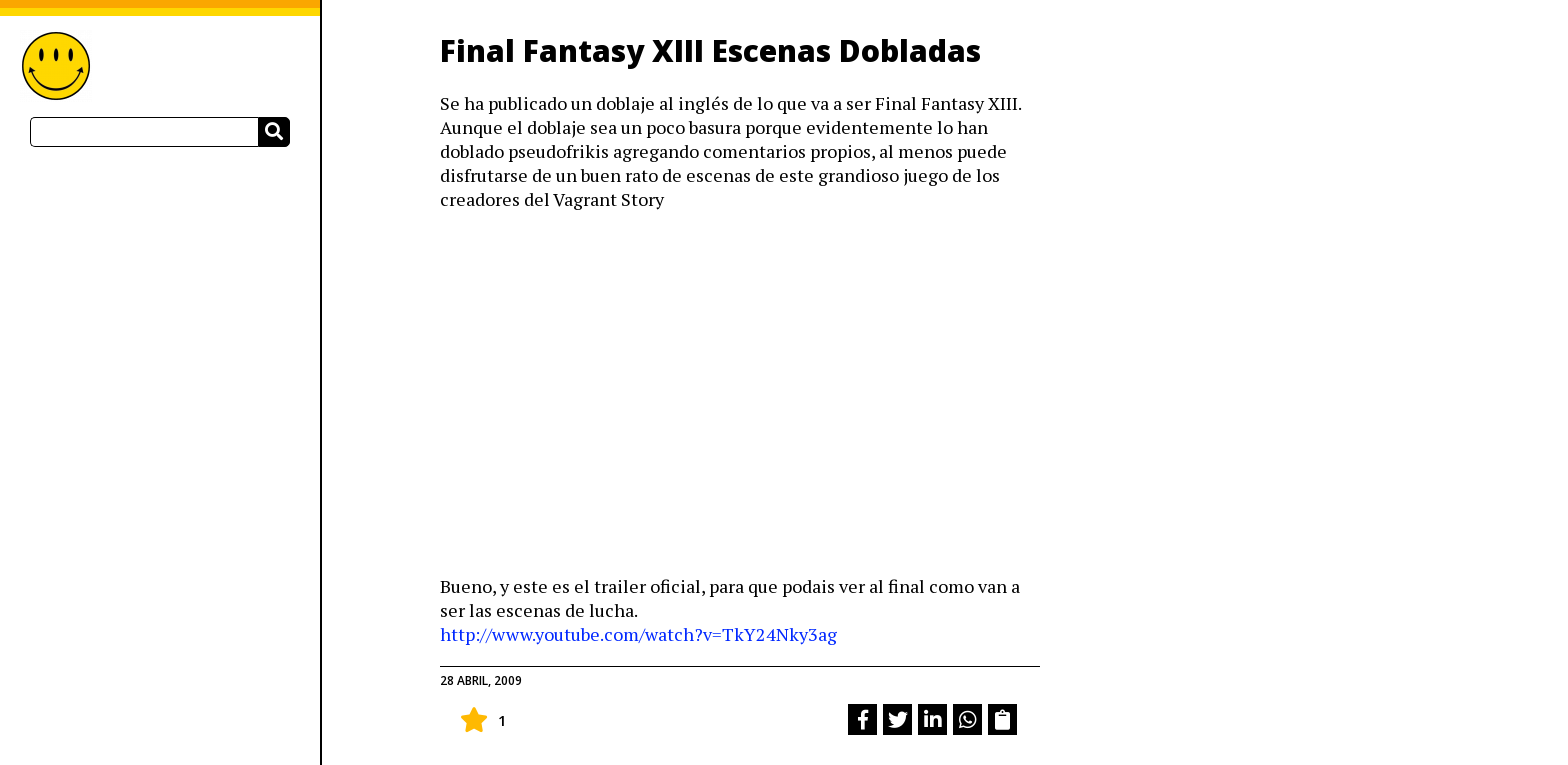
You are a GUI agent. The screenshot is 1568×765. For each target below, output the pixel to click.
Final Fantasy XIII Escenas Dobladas (710, 50)
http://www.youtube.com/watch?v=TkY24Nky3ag (638, 634)
